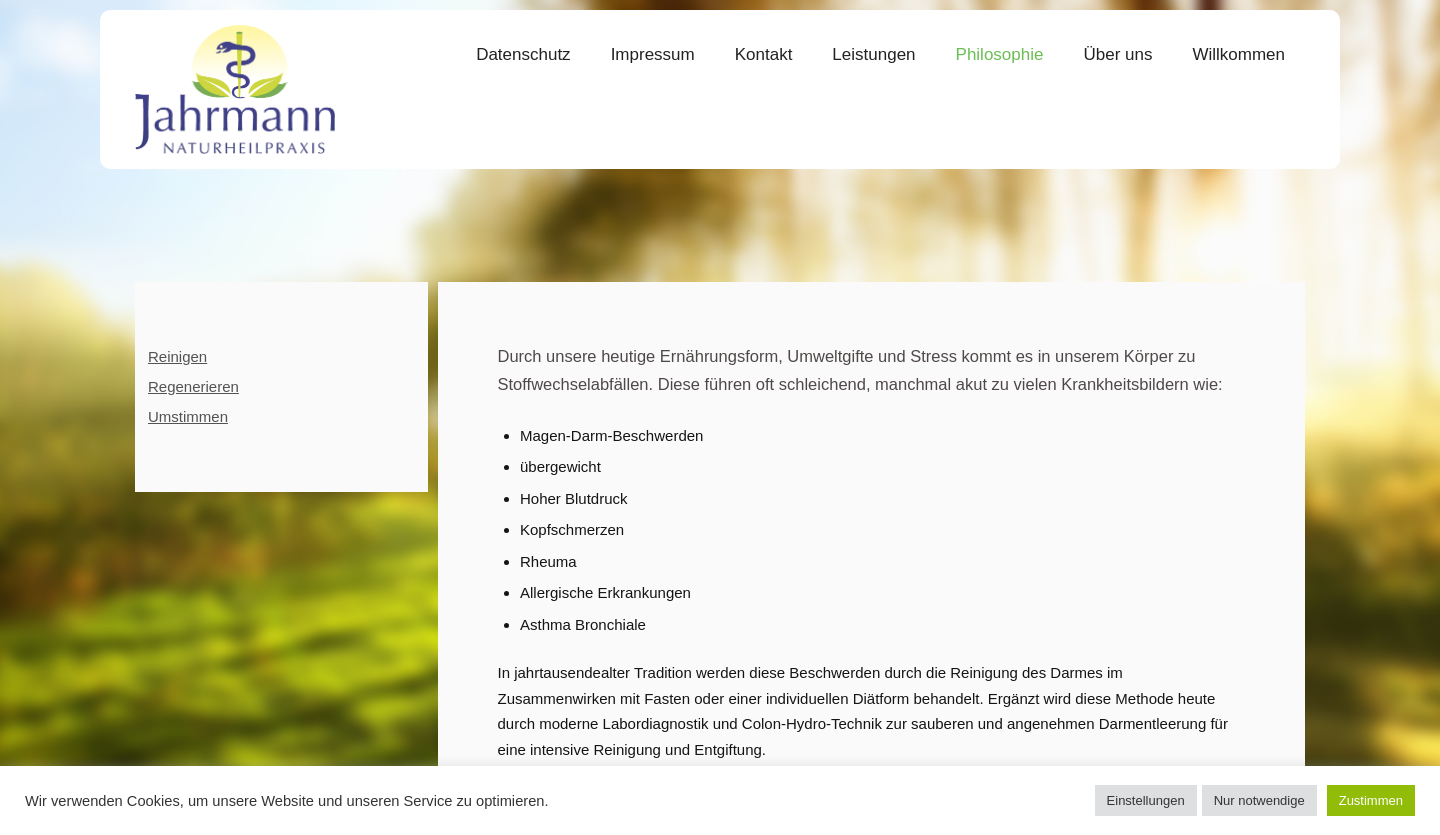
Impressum (653, 54)
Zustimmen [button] (1371, 800)
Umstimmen (188, 416)
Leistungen (873, 54)
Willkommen (1238, 54)
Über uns (1117, 54)
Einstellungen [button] (1146, 800)
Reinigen (177, 356)
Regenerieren (193, 386)
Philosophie (1000, 54)
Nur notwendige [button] (1259, 800)
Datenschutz (523, 54)
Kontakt (764, 54)
